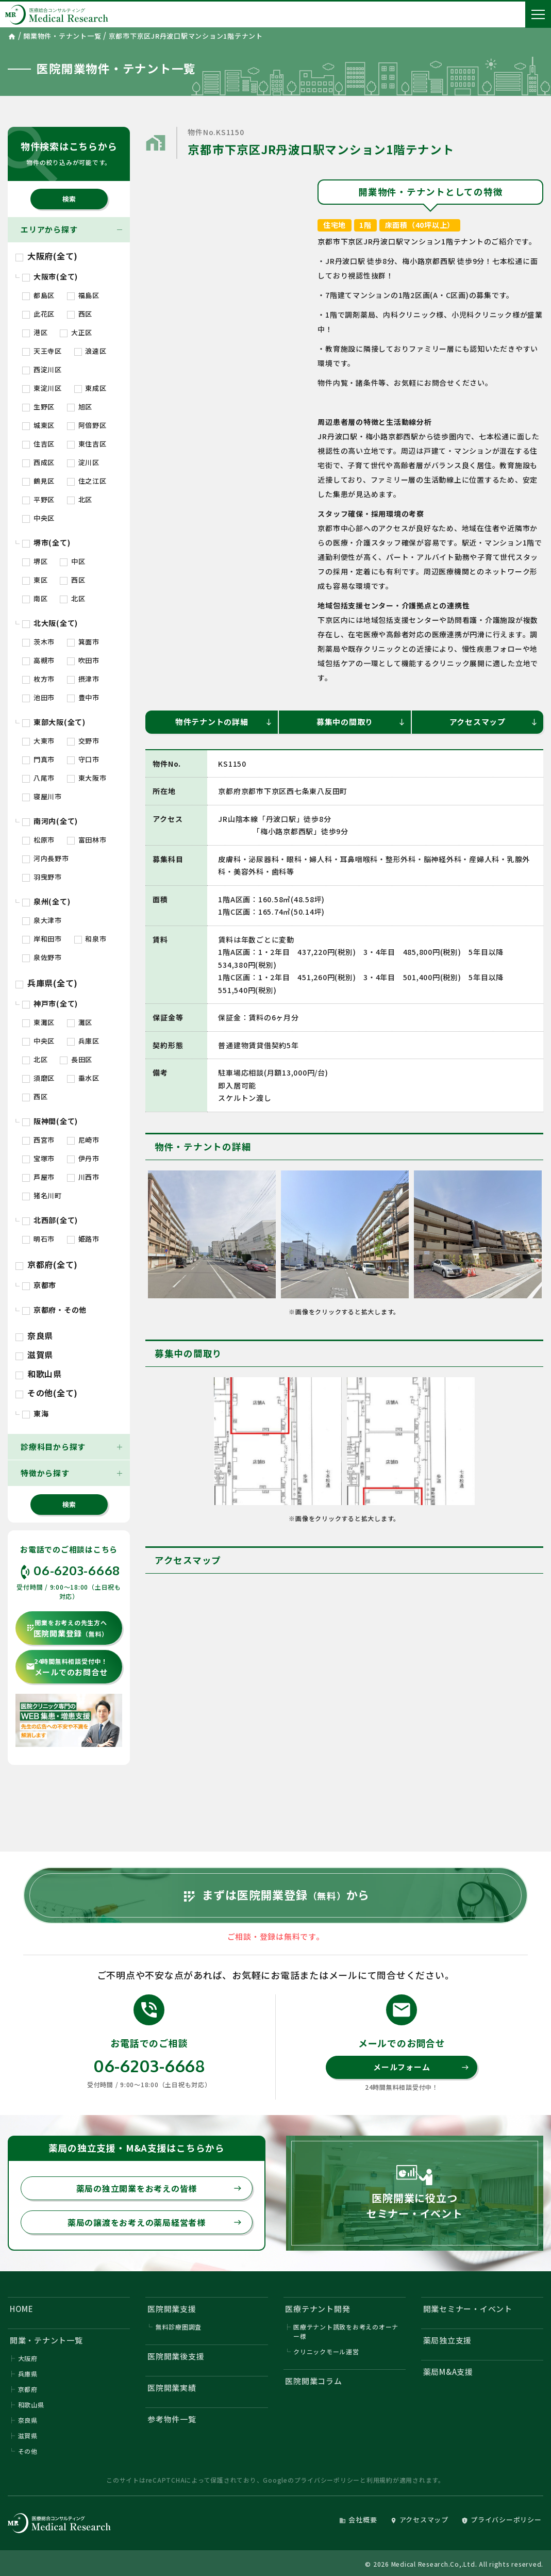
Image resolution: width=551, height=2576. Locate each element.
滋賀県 (34, 1354)
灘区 (79, 1022)
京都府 (28, 2389)
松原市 (38, 840)
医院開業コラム (313, 2380)
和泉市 (90, 939)
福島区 (83, 295)
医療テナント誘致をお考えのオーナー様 (345, 2331)
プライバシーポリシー (327, 2479)
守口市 (83, 759)
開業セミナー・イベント (467, 2308)
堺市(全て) (46, 542)
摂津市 (83, 679)
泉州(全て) (46, 901)
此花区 (38, 314)
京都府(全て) (46, 1264)
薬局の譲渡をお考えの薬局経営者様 (155, 2222)
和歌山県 (38, 1373)
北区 (79, 499)
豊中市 (83, 697)
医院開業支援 (171, 2308)
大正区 (76, 332)
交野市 (83, 741)
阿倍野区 (87, 425)
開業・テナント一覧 (46, 2340)
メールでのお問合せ (67, 1667)
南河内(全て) (50, 821)
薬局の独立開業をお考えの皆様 (159, 2188)
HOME (22, 2308)
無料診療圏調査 (179, 2326)
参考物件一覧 (171, 2419)
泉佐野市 (42, 957)
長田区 (76, 1059)
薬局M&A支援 (448, 2371)
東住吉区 (87, 444)
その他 (28, 2451)
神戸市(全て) (50, 1003)
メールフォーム (421, 2066)
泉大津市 (42, 920)
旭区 (79, 406)
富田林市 (87, 840)
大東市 (38, 741)
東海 (35, 1413)
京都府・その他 (54, 1309)
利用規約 (379, 2479)
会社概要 (358, 2519)
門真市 (38, 759)
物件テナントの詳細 (224, 721)
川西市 (83, 1177)
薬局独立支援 (447, 2340)
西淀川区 (42, 369)
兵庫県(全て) (46, 983)
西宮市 (38, 1140)
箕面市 (83, 642)
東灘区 (38, 1022)
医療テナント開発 (317, 2308)
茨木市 (38, 642)
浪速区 (90, 351)
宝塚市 (38, 1158)
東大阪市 (87, 778)
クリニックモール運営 (326, 2351)
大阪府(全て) (46, 256)
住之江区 (87, 481)
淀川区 (83, 462)
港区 (34, 332)
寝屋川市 (42, 796)
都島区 (38, 295)
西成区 (38, 462)
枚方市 (38, 679)
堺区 (34, 561)
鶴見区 (38, 481)
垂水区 (83, 1078)
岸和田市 (42, 939)
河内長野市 (45, 858)
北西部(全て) (50, 1220)
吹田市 (83, 660)
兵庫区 (83, 1041)
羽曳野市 (42, 877)
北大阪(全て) (50, 623)
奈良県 (34, 1335)
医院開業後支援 (175, 2356)
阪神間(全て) (50, 1121)
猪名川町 (42, 1195)
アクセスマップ (493, 721)
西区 (79, 314)
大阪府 (28, 2358)
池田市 (38, 697)
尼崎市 (83, 1140)
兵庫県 (28, 2373)
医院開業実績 (171, 2387)
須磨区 (38, 1078)
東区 (34, 580)
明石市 (38, 1239)
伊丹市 (83, 1158)
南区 (34, 598)
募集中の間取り (361, 721)
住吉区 (38, 444)
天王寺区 (42, 351)
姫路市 (83, 1239)
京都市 (39, 1285)
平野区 (38, 499)
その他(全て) (46, 1392)
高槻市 (38, 660)
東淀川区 (42, 388)
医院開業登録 (67, 1628)
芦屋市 (38, 1177)
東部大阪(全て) (54, 722)
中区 (72, 561)
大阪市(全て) (50, 276)
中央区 (38, 518)
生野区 (38, 406)
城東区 (38, 425)
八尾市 (38, 778)
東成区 (90, 388)
